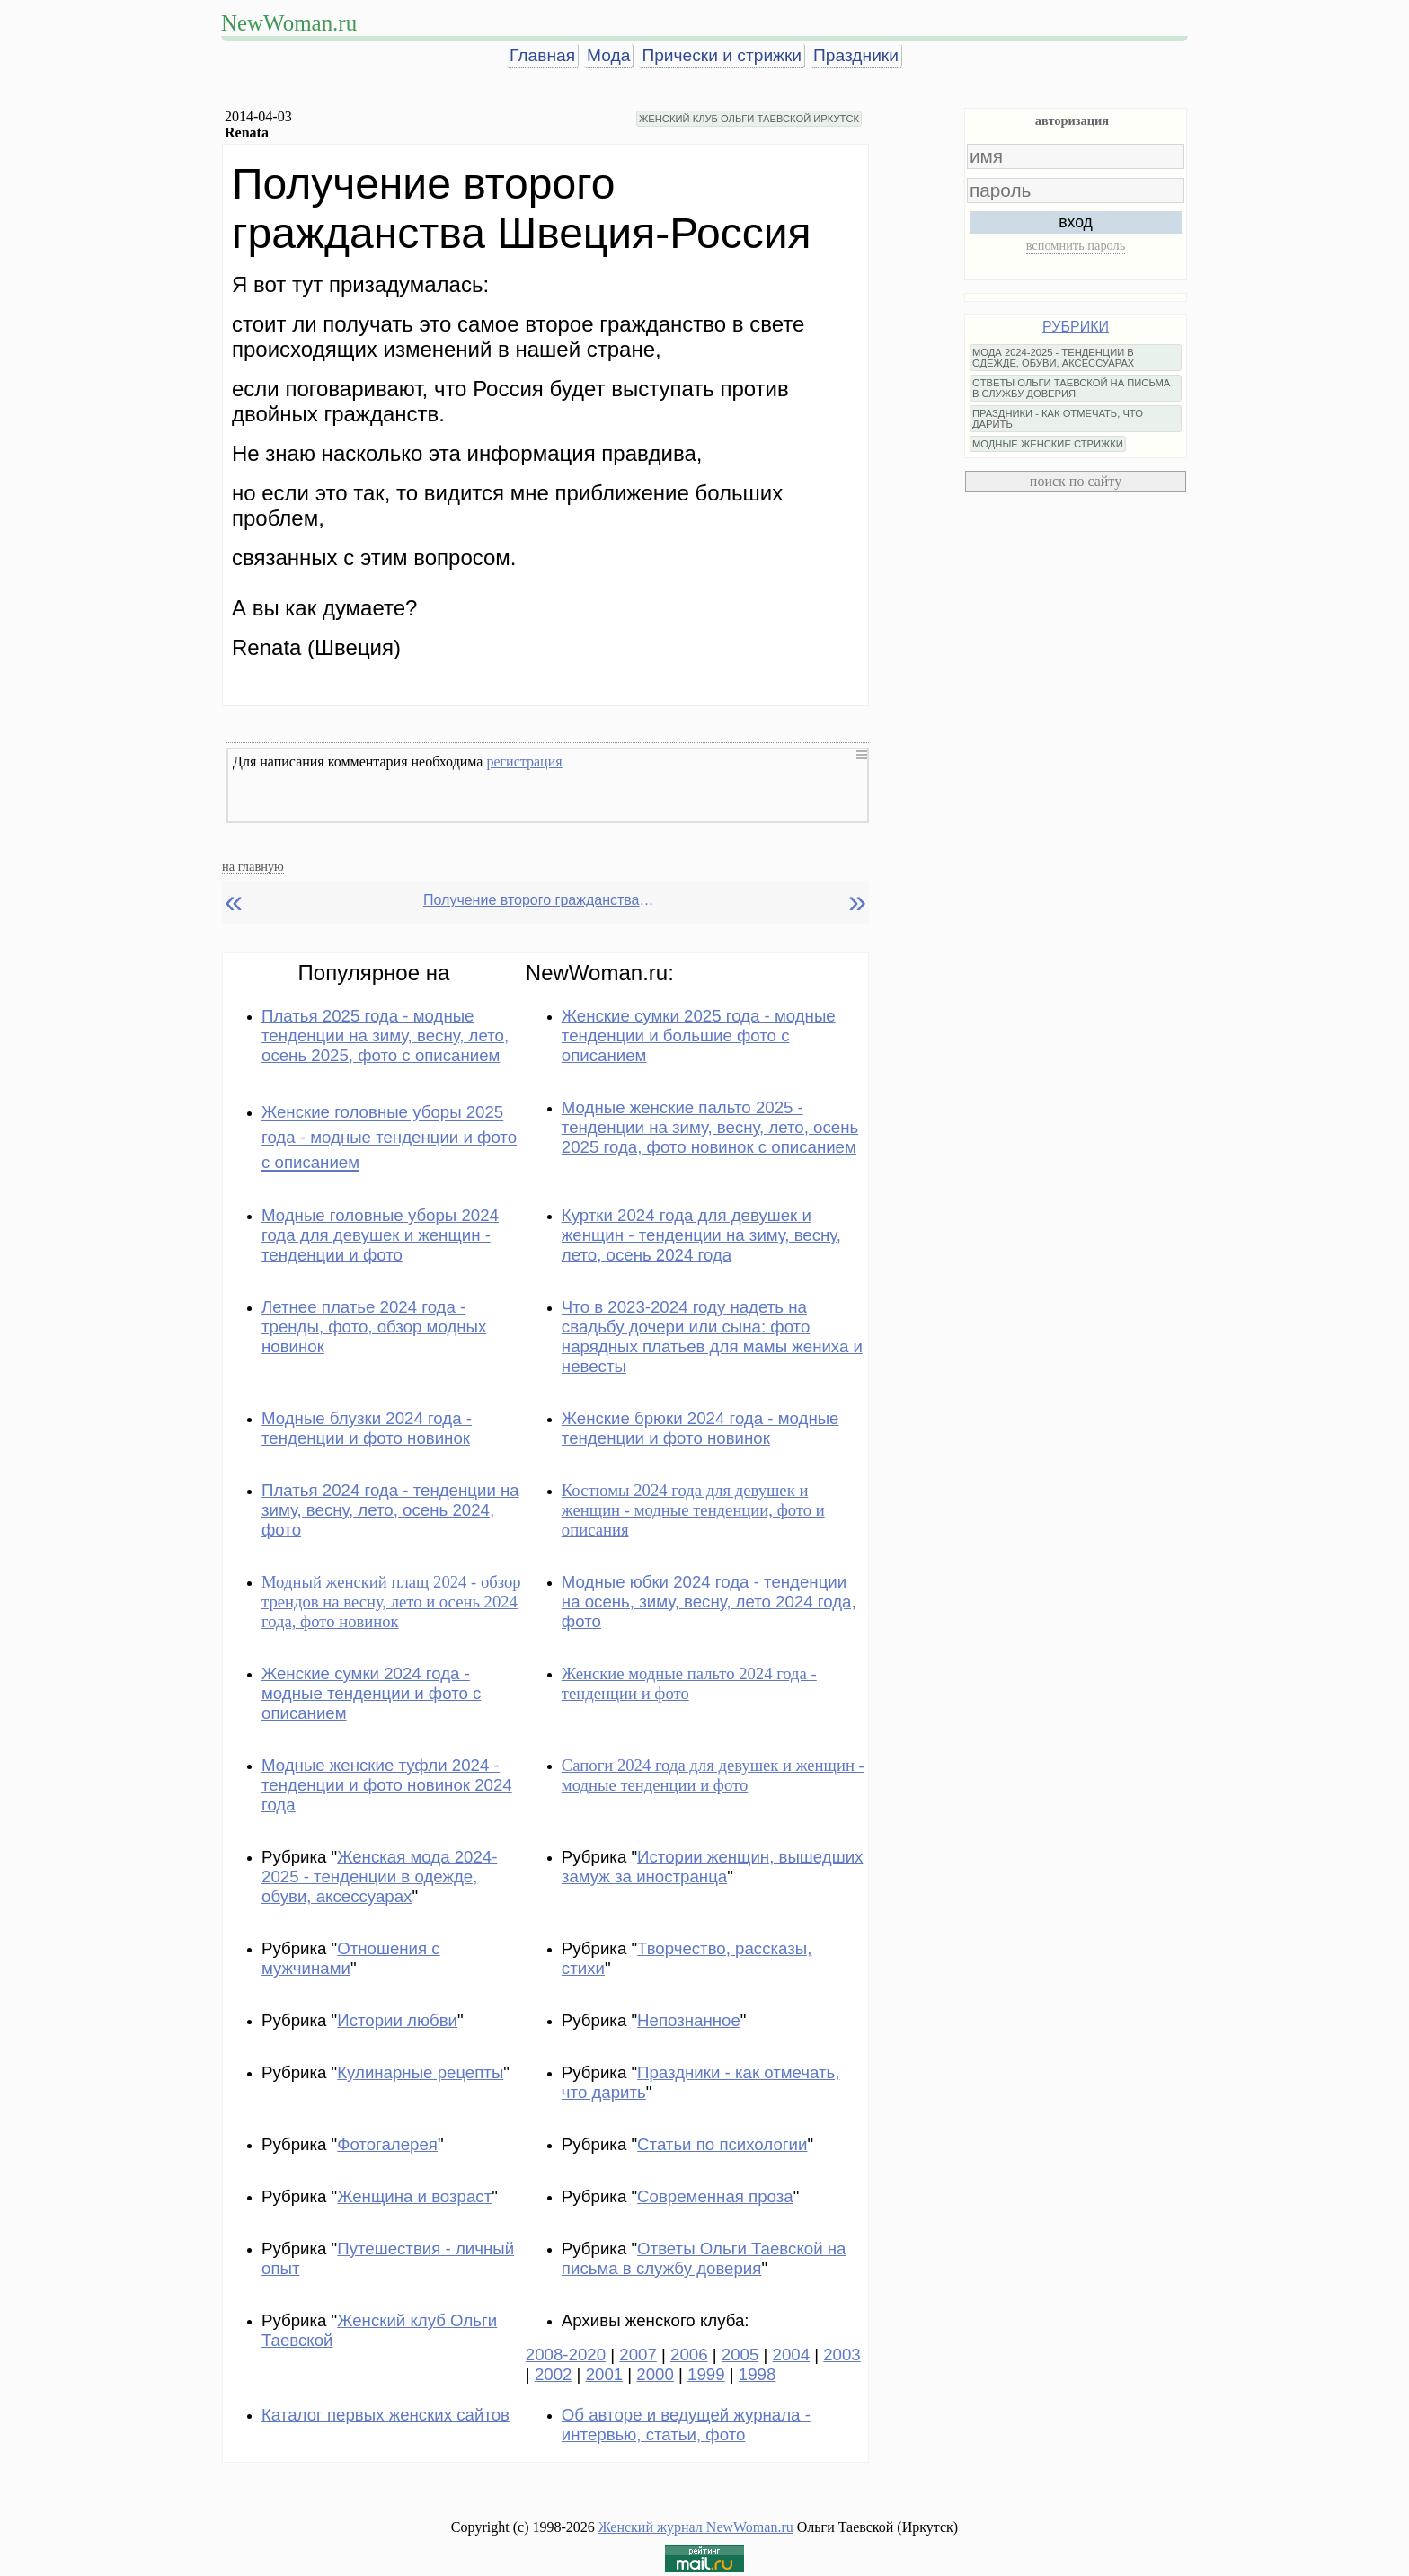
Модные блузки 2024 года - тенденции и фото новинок (366, 1428)
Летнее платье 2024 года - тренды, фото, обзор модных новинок (373, 1326)
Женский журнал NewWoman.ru (695, 2527)
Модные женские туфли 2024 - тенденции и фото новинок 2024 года (386, 1785)
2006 (689, 2354)
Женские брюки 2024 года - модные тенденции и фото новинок (700, 1428)
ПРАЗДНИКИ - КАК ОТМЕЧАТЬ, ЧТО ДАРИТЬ (1057, 418)
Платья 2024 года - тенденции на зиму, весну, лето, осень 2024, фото (390, 1510)
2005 (740, 2354)
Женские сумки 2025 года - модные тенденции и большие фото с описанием (699, 1035)
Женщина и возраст (414, 2196)
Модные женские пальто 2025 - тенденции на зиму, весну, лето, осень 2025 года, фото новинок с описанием (710, 1127)
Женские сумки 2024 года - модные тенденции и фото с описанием (371, 1693)
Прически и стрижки (722, 55)
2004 (792, 2354)
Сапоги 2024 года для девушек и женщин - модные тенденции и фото (713, 1775)
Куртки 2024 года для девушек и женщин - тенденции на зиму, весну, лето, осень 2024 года (701, 1235)
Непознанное (688, 2020)
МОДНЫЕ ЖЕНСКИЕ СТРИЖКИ (1047, 443)
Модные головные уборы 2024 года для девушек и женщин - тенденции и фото (380, 1235)
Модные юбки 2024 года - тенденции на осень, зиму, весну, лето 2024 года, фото (709, 1601)
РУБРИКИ (1075, 326)
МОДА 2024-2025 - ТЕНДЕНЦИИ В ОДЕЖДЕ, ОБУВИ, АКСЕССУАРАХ (1053, 357)
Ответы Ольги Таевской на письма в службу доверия (704, 2258)
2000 (655, 2374)
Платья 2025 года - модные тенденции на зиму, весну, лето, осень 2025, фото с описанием (385, 1035)
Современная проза (715, 2196)
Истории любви (397, 2020)
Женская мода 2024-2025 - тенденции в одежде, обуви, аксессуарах (379, 1876)
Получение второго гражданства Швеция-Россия (540, 899)
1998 (757, 2374)
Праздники (856, 55)
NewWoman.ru (289, 23)
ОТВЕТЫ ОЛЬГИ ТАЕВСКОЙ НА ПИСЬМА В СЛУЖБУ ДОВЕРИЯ (1071, 388)
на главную (253, 866)
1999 (706, 2374)
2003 (842, 2354)
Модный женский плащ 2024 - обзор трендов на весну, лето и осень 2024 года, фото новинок (391, 1601)
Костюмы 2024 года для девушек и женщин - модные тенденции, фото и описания (693, 1510)
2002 (553, 2374)
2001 (605, 2374)
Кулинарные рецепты (420, 2072)
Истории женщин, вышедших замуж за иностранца (713, 1866)
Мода (608, 55)
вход (1076, 222)
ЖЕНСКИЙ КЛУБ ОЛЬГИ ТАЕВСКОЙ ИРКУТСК (749, 118)
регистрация (524, 761)
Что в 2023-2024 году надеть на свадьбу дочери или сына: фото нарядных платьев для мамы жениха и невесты (712, 1336)
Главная (542, 55)
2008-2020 (566, 2354)
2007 (638, 2354)
